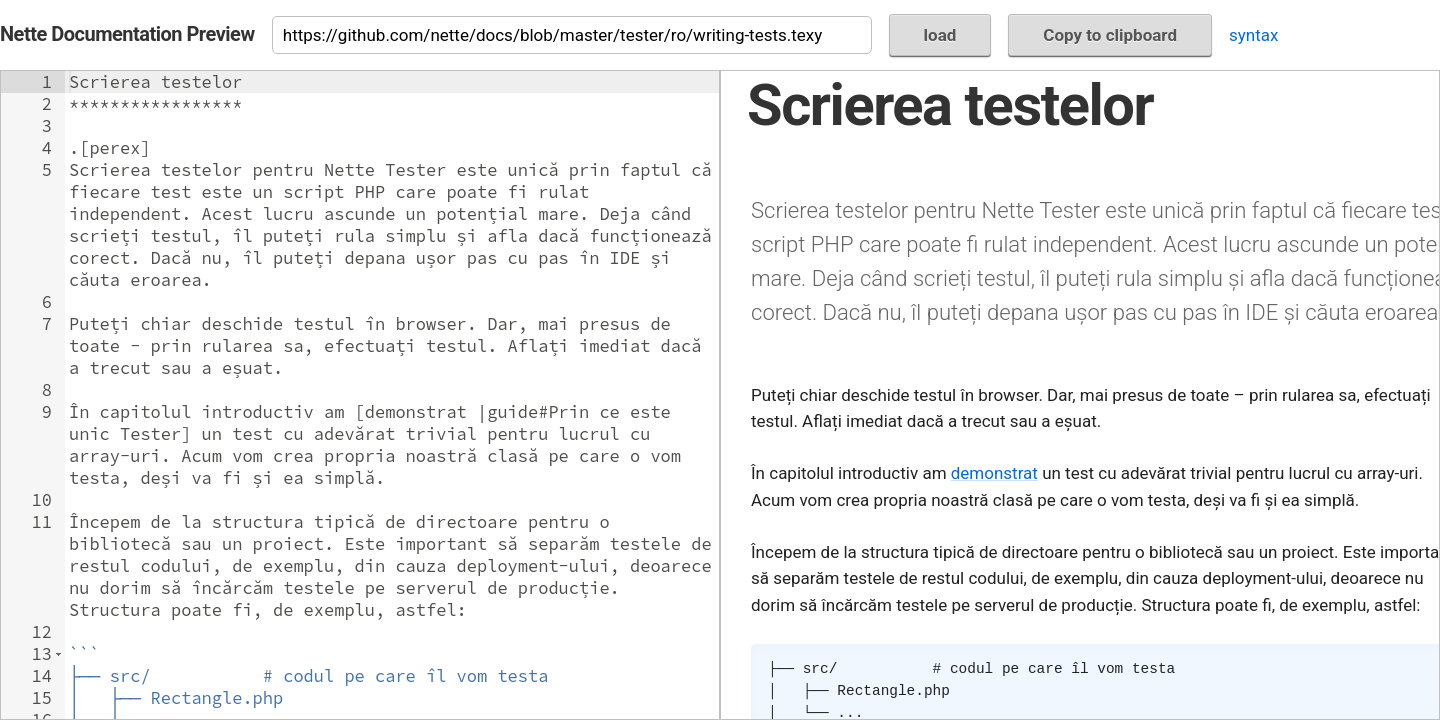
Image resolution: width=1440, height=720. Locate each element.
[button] (58, 654)
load (940, 35)
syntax (1253, 35)
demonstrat (994, 473)
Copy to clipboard (1110, 35)
